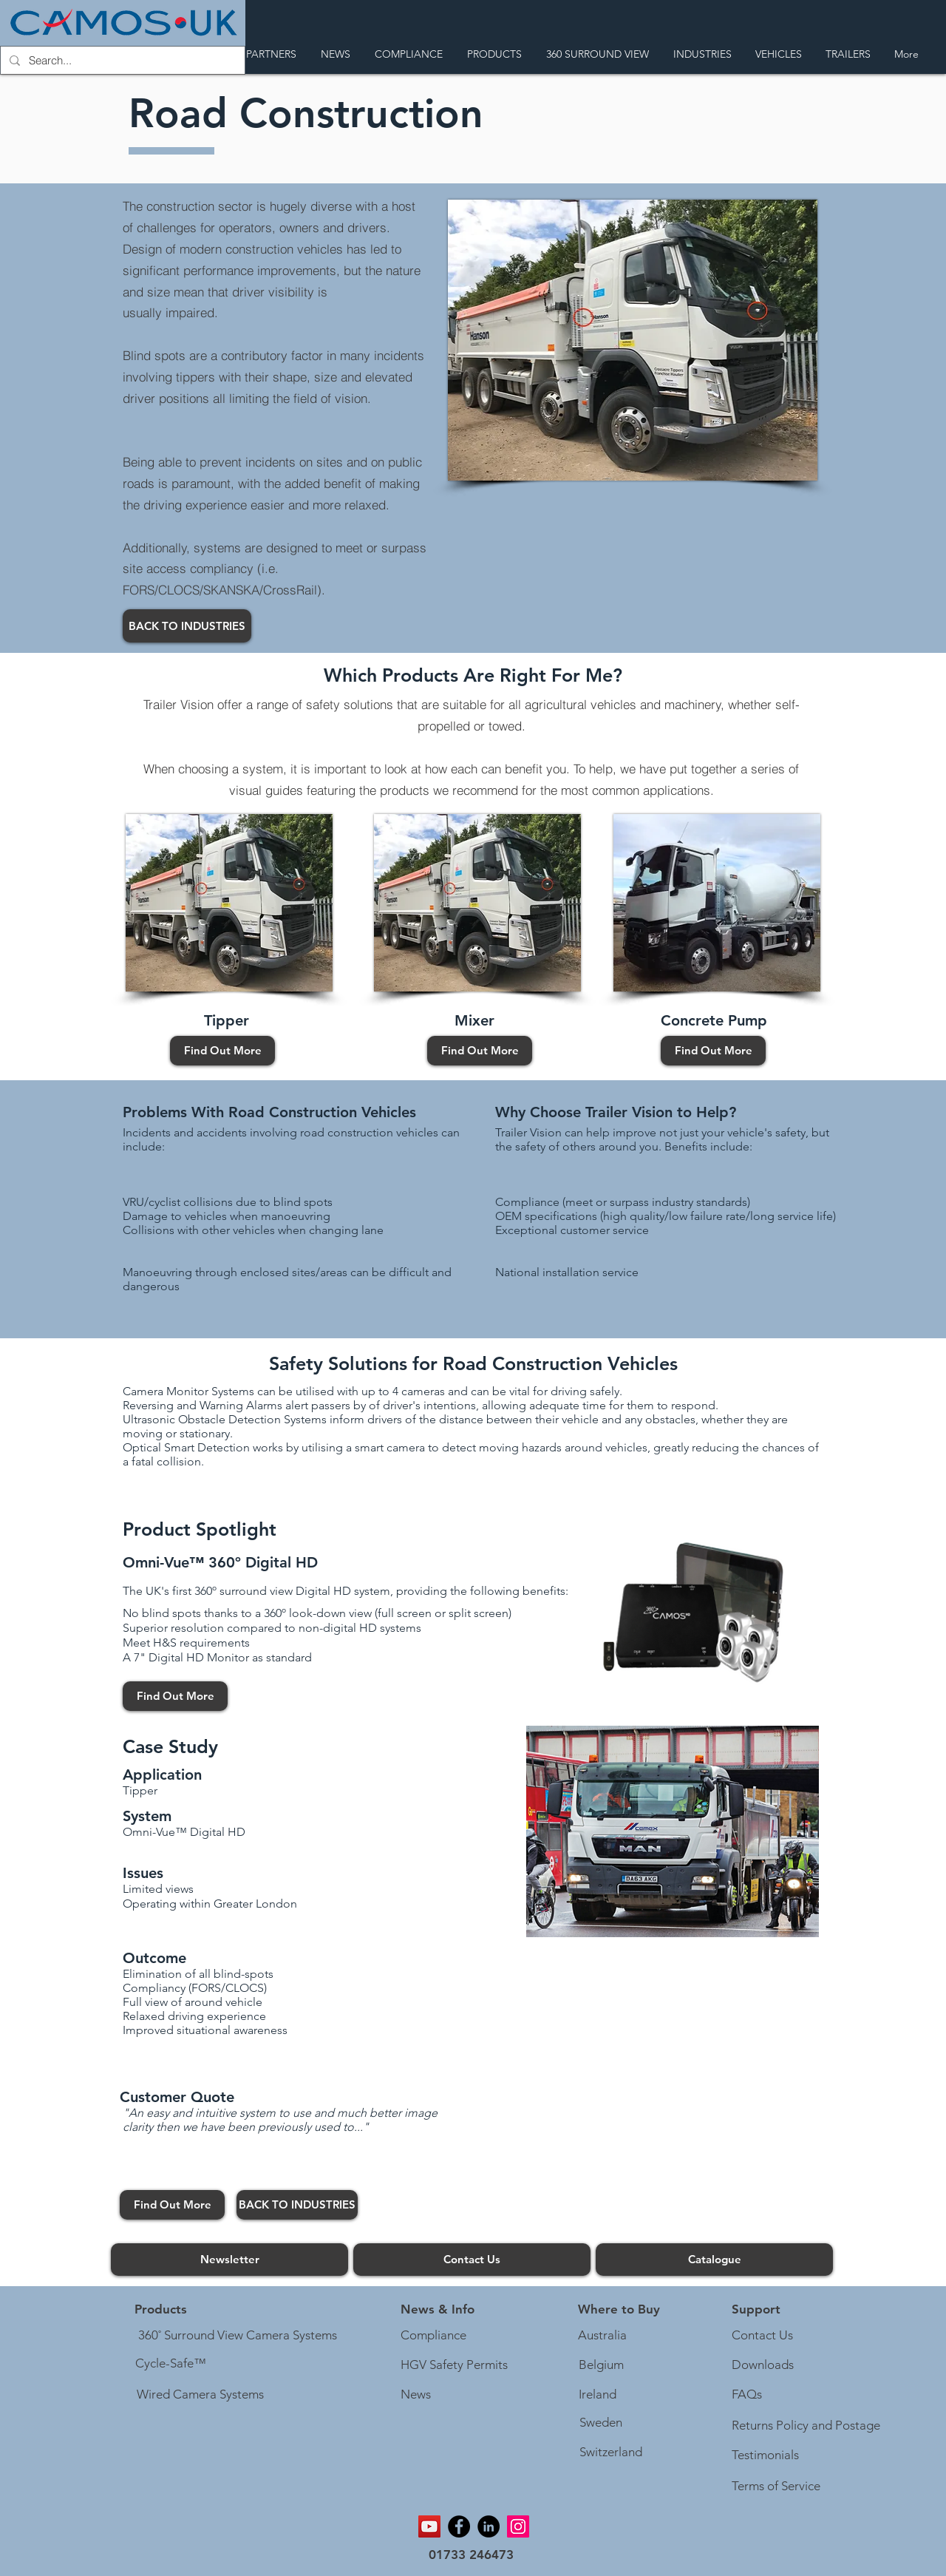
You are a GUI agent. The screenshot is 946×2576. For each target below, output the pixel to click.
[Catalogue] (714, 2259)
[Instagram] (518, 2526)
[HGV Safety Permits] (457, 2365)
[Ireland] (597, 2395)
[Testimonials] (766, 2455)
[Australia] (602, 2335)
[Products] (161, 2310)
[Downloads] (763, 2365)
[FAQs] (747, 2395)
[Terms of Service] (778, 2486)
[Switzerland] (610, 2452)
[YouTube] (429, 2526)
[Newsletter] (229, 2259)
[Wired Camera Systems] (200, 2395)
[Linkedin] (488, 2526)
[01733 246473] (470, 2555)
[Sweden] (600, 2423)
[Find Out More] (222, 1050)
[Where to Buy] (619, 2310)
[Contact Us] (472, 2259)
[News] (416, 2395)
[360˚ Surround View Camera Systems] (237, 2335)
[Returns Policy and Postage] (806, 2426)
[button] (437, 2310)
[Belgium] (601, 2365)
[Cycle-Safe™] (170, 2364)
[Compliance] (434, 2335)
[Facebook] (459, 2526)
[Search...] (121, 60)
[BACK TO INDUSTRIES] (187, 626)
